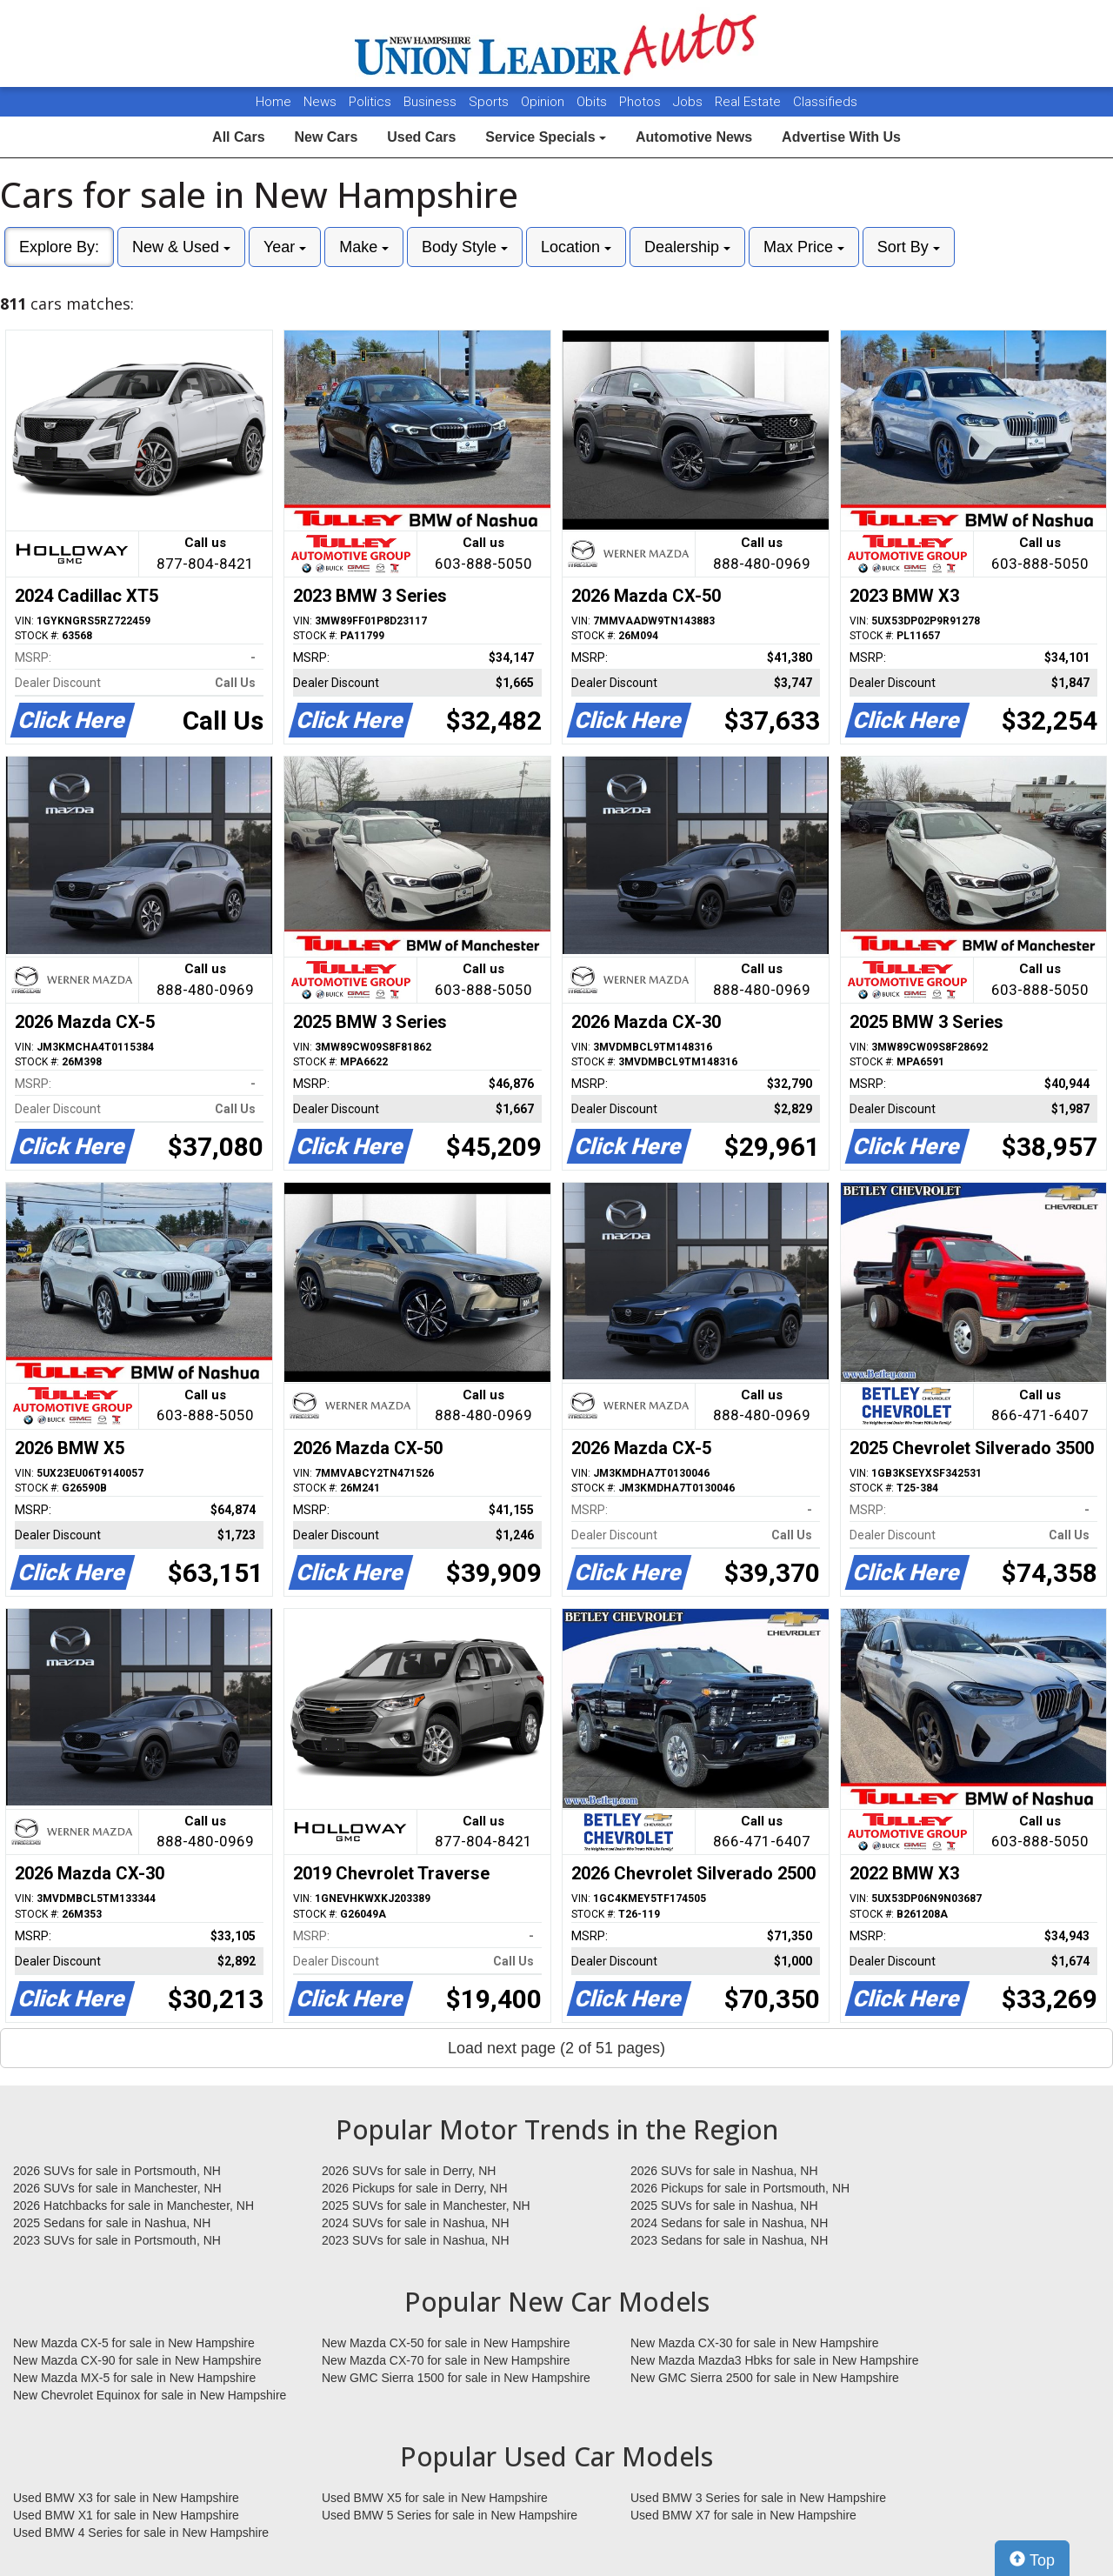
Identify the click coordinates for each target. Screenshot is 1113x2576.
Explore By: (59, 247)
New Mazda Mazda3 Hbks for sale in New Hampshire (774, 2360)
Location (576, 247)
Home (273, 102)
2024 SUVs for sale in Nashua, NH (416, 2223)
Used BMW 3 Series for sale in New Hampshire (758, 2498)
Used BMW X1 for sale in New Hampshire (126, 2515)
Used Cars (421, 137)
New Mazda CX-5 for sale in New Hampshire (134, 2343)
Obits (593, 102)
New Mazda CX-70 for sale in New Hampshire (446, 2360)
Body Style (465, 247)
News (320, 102)
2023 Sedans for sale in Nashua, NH (729, 2240)
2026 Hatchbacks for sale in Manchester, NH (133, 2205)
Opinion (544, 102)
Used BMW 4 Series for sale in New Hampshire (141, 2532)
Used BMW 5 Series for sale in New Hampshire (449, 2515)
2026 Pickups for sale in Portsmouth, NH (740, 2188)
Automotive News (694, 137)
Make (364, 247)
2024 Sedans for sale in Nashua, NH (729, 2223)
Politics (370, 102)
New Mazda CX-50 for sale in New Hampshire (446, 2343)
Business (431, 102)
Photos (641, 102)
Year (284, 247)
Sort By (908, 247)
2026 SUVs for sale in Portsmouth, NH (117, 2171)
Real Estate (749, 102)
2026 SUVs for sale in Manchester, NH (117, 2188)
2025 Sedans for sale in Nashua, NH (111, 2223)
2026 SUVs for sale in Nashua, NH (724, 2171)
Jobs (689, 102)
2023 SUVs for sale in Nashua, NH (416, 2240)
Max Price (803, 247)
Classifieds (825, 102)
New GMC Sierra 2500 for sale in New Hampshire (764, 2378)
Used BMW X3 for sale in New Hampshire (126, 2498)
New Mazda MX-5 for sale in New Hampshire (134, 2378)
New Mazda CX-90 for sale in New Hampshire (137, 2360)
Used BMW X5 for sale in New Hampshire (435, 2498)
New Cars (325, 137)
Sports (490, 102)
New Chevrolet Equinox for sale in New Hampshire (149, 2395)
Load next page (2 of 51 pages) (556, 2048)
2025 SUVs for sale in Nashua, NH (724, 2205)
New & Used (181, 247)
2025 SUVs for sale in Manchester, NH (426, 2205)
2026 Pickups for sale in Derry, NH (415, 2188)
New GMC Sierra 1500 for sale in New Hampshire (456, 2378)
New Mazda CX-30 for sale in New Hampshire (754, 2343)
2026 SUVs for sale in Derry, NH (409, 2171)
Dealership (687, 247)
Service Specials (545, 137)
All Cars (238, 137)
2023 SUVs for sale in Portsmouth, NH (117, 2240)
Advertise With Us (841, 137)
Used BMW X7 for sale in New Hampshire (743, 2515)
